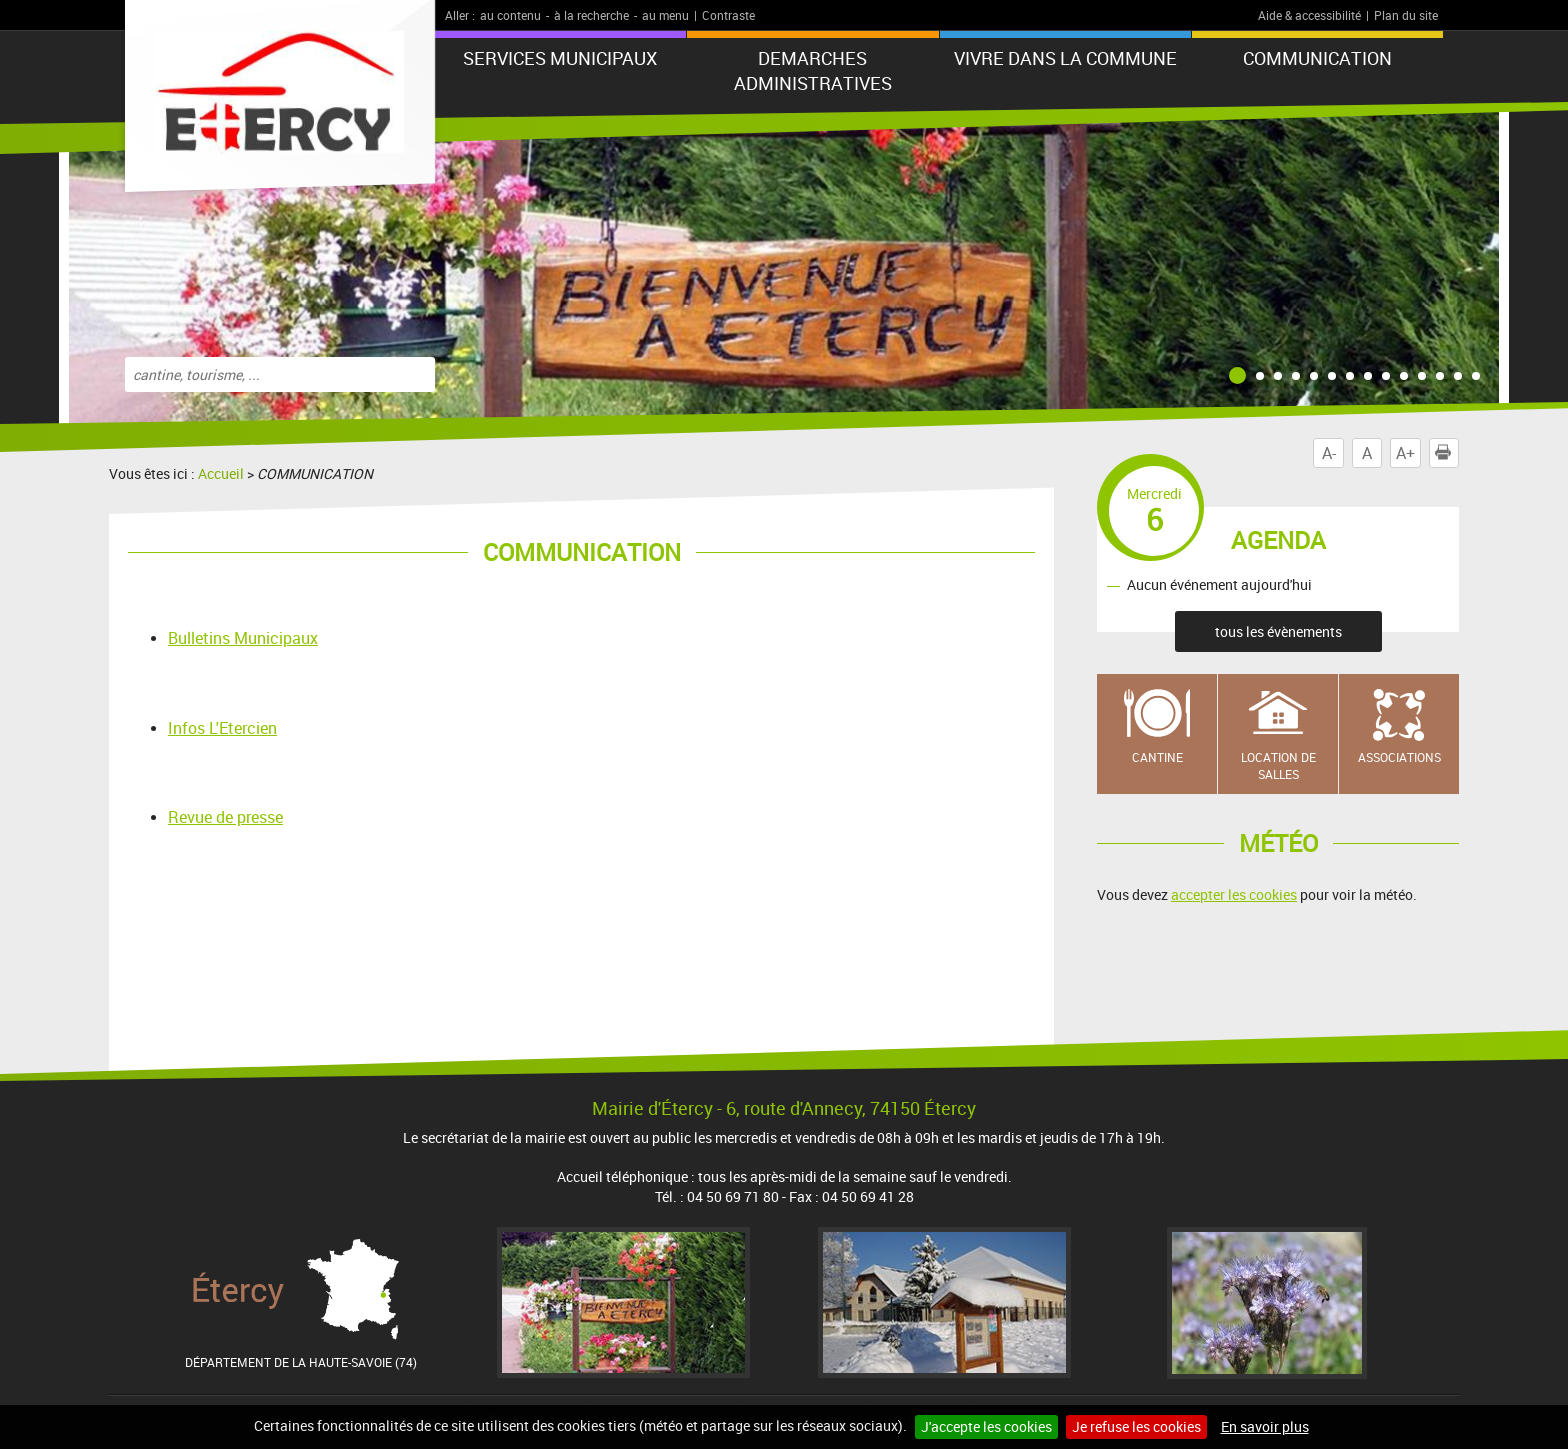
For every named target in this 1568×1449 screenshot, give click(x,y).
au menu (665, 15)
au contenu (510, 15)
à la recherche (591, 15)
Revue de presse (225, 817)
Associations (1399, 757)
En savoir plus (1265, 1426)
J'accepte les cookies (986, 1426)
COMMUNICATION (1317, 58)
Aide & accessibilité (1309, 15)
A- (1329, 453)
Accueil (221, 473)
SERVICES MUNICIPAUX (560, 58)
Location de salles (1278, 765)
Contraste (728, 15)
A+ (1405, 453)
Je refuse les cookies (1136, 1426)
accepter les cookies (1234, 894)
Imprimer (1447, 453)
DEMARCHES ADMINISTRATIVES (813, 70)
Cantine (1157, 757)
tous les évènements (1278, 631)
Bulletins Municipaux (243, 638)
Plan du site (1406, 15)
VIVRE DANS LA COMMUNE (1065, 58)
